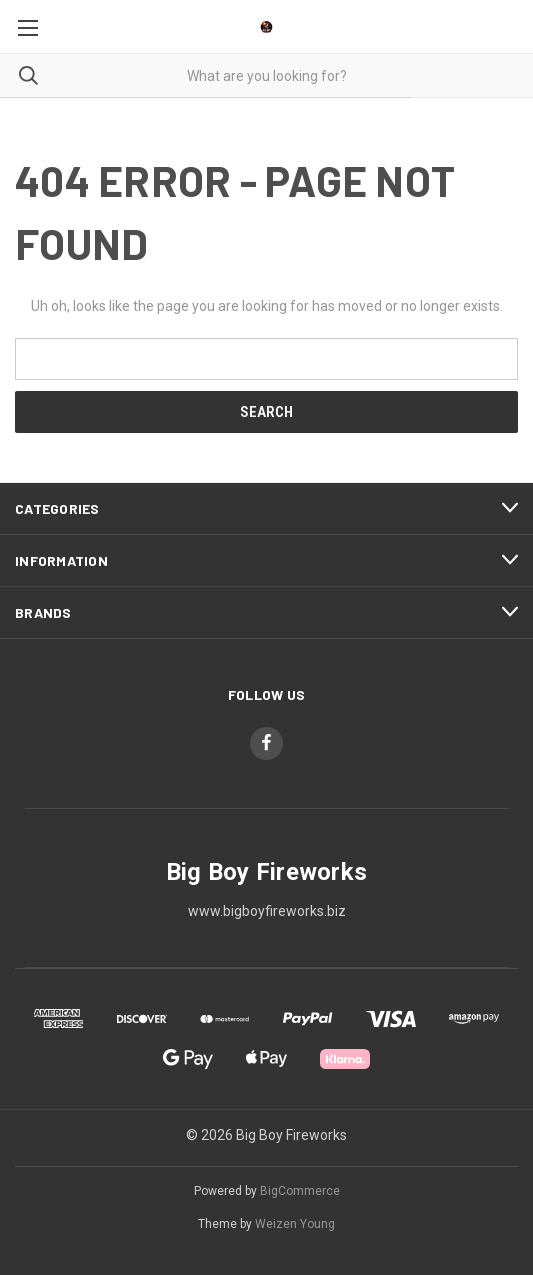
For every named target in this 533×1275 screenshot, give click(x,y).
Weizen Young (295, 1224)
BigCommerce (300, 1191)
